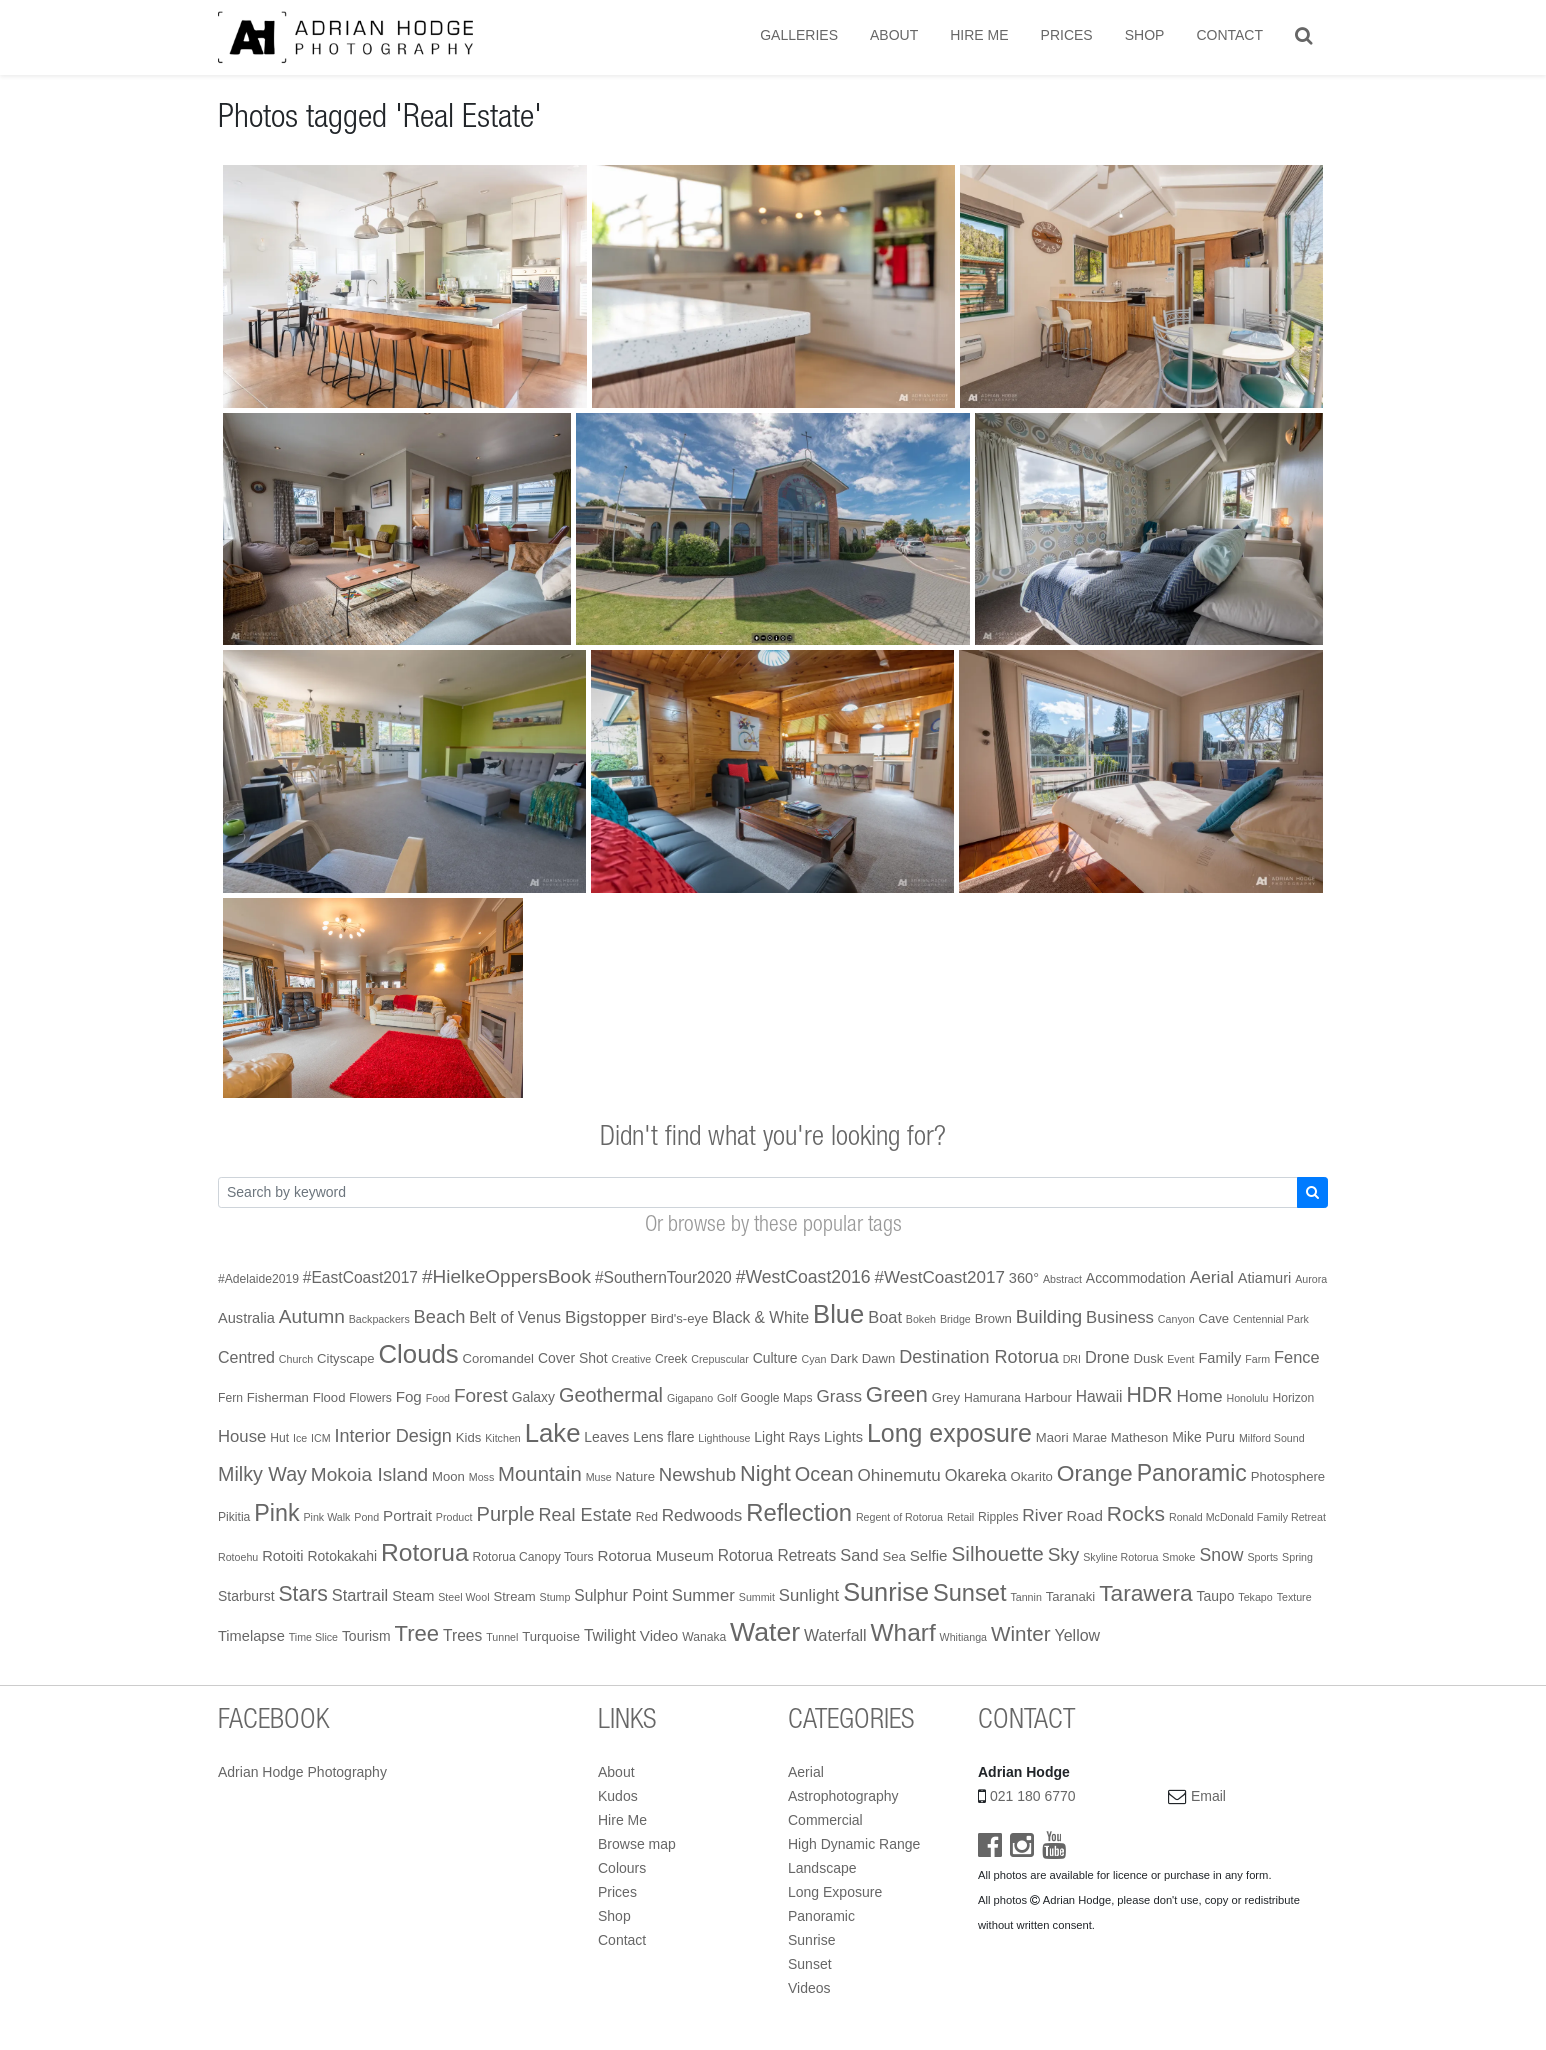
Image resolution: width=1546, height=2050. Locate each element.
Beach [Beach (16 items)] (440, 1316)
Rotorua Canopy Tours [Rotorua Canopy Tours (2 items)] (533, 1557)
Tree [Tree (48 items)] (417, 1633)
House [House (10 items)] (242, 1436)
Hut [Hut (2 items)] (279, 1438)
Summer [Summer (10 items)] (703, 1595)
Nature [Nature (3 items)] (635, 1476)
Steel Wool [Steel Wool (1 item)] (463, 1597)
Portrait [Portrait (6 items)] (407, 1515)
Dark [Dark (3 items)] (844, 1358)
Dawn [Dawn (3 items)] (879, 1358)
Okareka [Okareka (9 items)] (976, 1475)
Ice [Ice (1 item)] (300, 1438)
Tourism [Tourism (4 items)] (366, 1636)
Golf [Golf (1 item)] (727, 1398)
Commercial (825, 1820)
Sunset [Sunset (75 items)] (970, 1593)
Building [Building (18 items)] (1049, 1316)
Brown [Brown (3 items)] (993, 1318)
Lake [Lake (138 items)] (553, 1433)
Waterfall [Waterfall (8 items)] (835, 1635)
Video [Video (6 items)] (659, 1635)
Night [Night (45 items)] (765, 1473)
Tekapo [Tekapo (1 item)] (1255, 1597)
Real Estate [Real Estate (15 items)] (584, 1515)
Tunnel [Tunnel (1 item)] (502, 1637)
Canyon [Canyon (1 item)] (1176, 1319)
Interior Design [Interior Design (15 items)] (393, 1436)
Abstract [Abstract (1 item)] (1062, 1279)
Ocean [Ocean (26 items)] (824, 1474)
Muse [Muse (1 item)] (599, 1477)
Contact (1229, 35)
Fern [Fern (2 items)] (230, 1398)
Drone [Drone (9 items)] (1107, 1357)
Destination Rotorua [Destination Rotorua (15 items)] (979, 1357)
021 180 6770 (1033, 1796)
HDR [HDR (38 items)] (1149, 1395)
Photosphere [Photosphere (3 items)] (1288, 1476)
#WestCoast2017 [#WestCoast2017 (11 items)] (939, 1277)
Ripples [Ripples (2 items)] (998, 1517)
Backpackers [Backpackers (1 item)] (379, 1319)
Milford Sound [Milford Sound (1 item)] (1272, 1438)
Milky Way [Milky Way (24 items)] (262, 1474)
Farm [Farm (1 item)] (1257, 1359)
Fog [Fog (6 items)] (409, 1396)
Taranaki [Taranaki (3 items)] (1071, 1596)
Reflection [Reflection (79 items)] (799, 1512)
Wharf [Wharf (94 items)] (903, 1632)
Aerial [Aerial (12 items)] (1212, 1277)
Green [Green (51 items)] (897, 1394)
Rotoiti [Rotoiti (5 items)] (282, 1556)
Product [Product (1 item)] (454, 1517)
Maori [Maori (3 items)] (1052, 1437)
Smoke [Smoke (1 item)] (1178, 1557)
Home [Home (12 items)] (1199, 1396)
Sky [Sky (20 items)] (1064, 1554)
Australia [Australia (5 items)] (246, 1318)
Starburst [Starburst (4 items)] (246, 1596)
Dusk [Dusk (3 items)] (1149, 1358)
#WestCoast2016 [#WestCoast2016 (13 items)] (803, 1277)
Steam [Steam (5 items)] (413, 1596)
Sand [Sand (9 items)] (859, 1555)
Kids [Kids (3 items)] (469, 1437)
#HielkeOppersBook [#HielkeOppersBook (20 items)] (506, 1276)
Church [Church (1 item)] (296, 1359)
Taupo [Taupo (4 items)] (1215, 1596)
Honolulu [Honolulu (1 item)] (1247, 1398)
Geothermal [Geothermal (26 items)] (611, 1395)
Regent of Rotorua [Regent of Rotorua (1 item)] (899, 1517)
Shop (1145, 35)
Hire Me (979, 35)
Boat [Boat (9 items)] (885, 1317)
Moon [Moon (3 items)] (448, 1476)
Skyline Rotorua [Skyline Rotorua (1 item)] (1120, 1557)
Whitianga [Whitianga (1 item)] (963, 1637)
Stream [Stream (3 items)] (514, 1596)
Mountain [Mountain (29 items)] (540, 1474)
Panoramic (821, 1916)
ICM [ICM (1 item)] (321, 1438)
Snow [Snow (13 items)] (1221, 1555)
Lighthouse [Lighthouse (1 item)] (724, 1438)
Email (1208, 1796)
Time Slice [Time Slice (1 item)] (313, 1637)
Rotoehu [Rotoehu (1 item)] (238, 1557)
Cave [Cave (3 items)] (1213, 1318)
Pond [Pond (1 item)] (366, 1517)
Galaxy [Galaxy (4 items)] (533, 1397)
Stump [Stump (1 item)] (555, 1597)
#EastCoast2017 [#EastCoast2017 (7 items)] (360, 1277)
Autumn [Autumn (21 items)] (312, 1316)
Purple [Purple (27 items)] (505, 1514)
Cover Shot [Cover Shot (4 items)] (573, 1358)
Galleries (799, 35)
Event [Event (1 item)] (1180, 1359)
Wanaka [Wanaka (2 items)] (704, 1637)
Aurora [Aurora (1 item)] (1311, 1279)
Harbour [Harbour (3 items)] (1048, 1397)
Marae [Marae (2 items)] (1090, 1438)
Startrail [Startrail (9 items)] (360, 1595)
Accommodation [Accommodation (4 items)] (1136, 1278)
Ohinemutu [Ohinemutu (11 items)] (898, 1475)
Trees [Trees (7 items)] (462, 1635)
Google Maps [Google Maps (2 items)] (776, 1398)
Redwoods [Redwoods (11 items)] (702, 1515)
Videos (809, 1988)
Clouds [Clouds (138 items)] (419, 1354)
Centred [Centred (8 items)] (246, 1357)
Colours (622, 1868)
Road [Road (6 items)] (1085, 1515)
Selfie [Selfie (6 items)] (929, 1555)
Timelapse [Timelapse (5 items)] (251, 1636)
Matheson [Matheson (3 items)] (1140, 1437)
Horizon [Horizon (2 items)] (1293, 1398)
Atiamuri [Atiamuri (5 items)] (1265, 1278)
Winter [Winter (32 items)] (1021, 1633)
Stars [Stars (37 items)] (302, 1593)
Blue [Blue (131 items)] (838, 1314)
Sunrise (811, 1940)
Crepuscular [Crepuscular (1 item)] (719, 1359)
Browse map (637, 1844)
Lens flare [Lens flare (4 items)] (663, 1437)
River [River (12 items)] (1042, 1515)
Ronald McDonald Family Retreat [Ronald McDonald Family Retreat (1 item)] (1247, 1517)
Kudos (618, 1796)
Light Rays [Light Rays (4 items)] (787, 1437)
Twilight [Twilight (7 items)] (610, 1635)
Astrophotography (843, 1796)
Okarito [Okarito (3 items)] (1032, 1476)
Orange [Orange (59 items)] (1095, 1473)
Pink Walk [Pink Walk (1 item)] (326, 1517)
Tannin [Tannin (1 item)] (1025, 1597)
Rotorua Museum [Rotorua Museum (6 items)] (656, 1555)
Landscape (822, 1868)
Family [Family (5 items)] (1219, 1358)
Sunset (810, 1964)
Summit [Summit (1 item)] (757, 1597)
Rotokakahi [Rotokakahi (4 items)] (342, 1556)
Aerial (806, 1772)
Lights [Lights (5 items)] (843, 1437)
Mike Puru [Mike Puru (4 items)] (1203, 1437)
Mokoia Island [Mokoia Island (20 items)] (369, 1474)
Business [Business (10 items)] (1120, 1317)
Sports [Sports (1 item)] (1262, 1557)
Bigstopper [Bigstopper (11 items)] (606, 1317)
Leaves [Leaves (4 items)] (606, 1437)
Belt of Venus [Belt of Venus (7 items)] (515, 1317)
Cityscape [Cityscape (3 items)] (346, 1358)
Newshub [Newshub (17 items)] (697, 1474)
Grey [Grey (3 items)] (946, 1397)
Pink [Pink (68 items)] (276, 1513)
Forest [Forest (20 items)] (481, 1395)
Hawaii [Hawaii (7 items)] (1099, 1396)
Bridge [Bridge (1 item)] (955, 1319)
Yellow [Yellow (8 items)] (1077, 1635)
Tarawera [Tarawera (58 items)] (1145, 1593)
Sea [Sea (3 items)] (893, 1556)
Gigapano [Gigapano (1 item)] (690, 1398)
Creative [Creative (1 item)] (632, 1359)
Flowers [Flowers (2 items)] (370, 1398)
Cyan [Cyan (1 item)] (813, 1359)
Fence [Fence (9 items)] (1297, 1357)
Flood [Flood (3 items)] (329, 1397)
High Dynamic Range (854, 1844)
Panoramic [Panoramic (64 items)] (1192, 1473)
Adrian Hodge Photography (302, 1772)
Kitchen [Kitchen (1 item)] (503, 1438)
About (894, 35)
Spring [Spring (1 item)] (1297, 1557)
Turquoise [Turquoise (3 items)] (551, 1636)
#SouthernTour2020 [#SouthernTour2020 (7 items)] (663, 1277)
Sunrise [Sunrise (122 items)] (886, 1592)
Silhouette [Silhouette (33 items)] (997, 1553)
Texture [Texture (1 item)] (1294, 1597)
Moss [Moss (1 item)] (481, 1477)
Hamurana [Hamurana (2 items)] (992, 1398)
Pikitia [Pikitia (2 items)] (234, 1517)
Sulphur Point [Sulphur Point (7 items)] (621, 1595)
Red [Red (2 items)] (647, 1517)
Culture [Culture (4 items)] (775, 1358)
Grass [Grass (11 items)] (839, 1396)
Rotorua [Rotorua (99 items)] (425, 1552)
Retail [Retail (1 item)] (960, 1517)
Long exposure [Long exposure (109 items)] (949, 1433)
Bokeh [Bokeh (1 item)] (921, 1319)
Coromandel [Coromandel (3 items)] (498, 1358)
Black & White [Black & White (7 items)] (760, 1317)
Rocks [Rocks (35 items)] (1136, 1513)
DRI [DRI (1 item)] (1072, 1359)
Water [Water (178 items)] (765, 1632)
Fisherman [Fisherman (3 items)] (278, 1397)
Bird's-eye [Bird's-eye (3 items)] (679, 1318)
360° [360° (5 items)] (1024, 1278)
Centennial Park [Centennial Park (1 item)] (1271, 1319)
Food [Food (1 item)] (438, 1398)
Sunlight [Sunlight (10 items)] (809, 1595)
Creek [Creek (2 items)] (671, 1359)
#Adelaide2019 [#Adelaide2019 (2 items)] (258, 1279)
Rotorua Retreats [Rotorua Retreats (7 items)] (777, 1555)
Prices (1067, 35)
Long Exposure (835, 1892)
